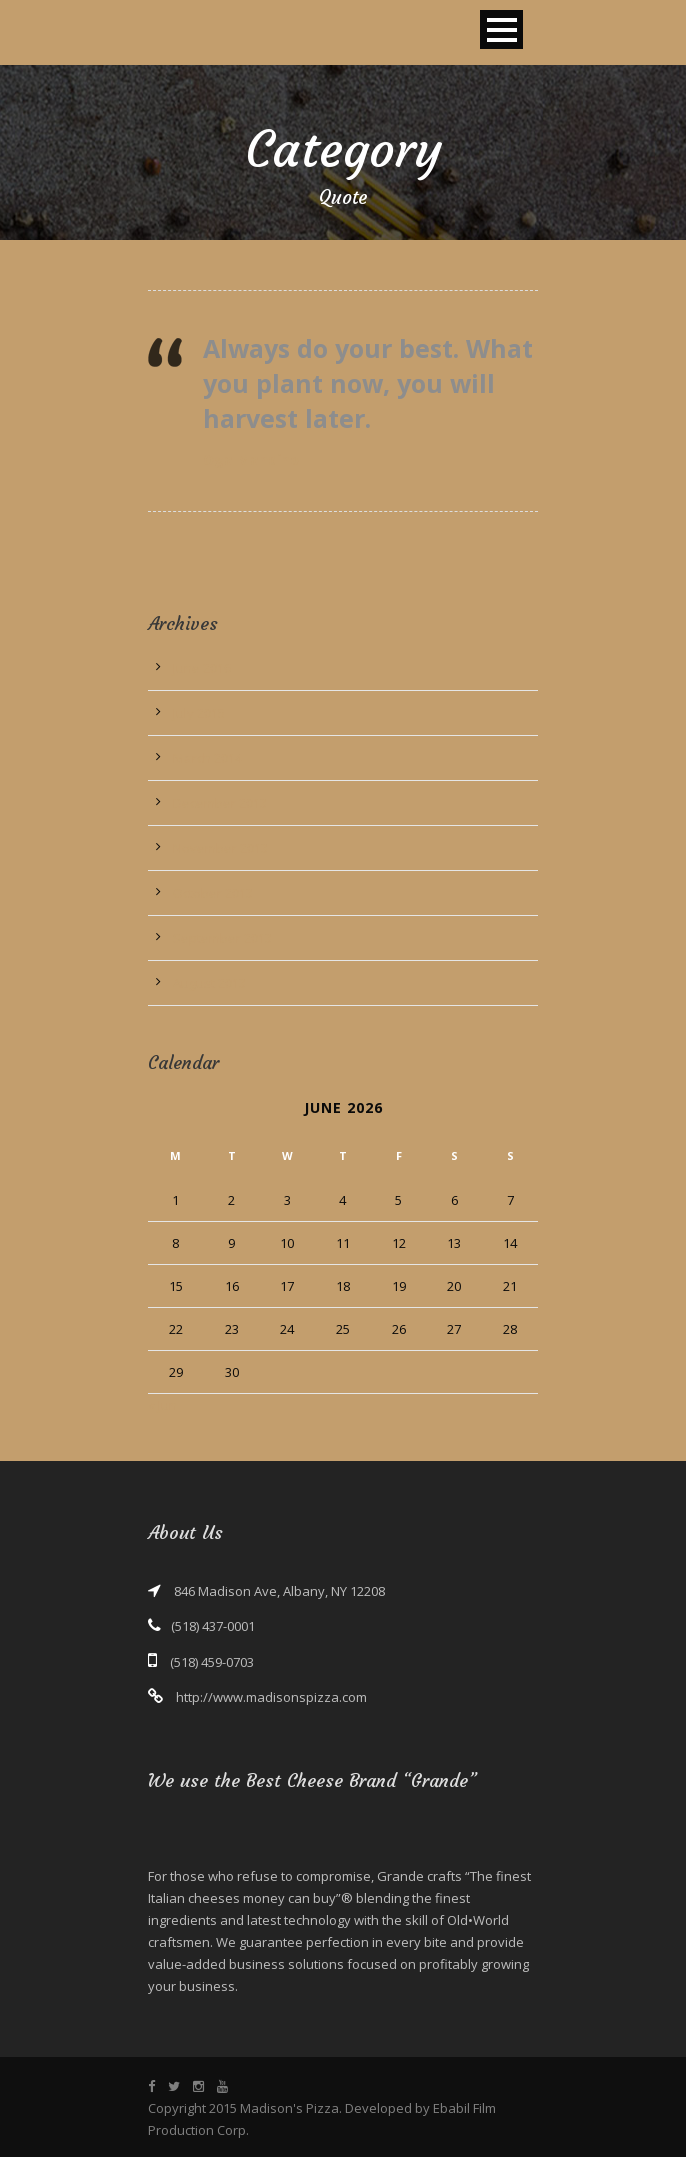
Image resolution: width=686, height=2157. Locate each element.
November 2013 (220, 848)
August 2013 (209, 983)
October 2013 (213, 893)
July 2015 (199, 713)
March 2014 (207, 758)
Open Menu (501, 29)
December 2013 (220, 803)
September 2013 (222, 938)
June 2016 (202, 668)
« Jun (162, 1405)
